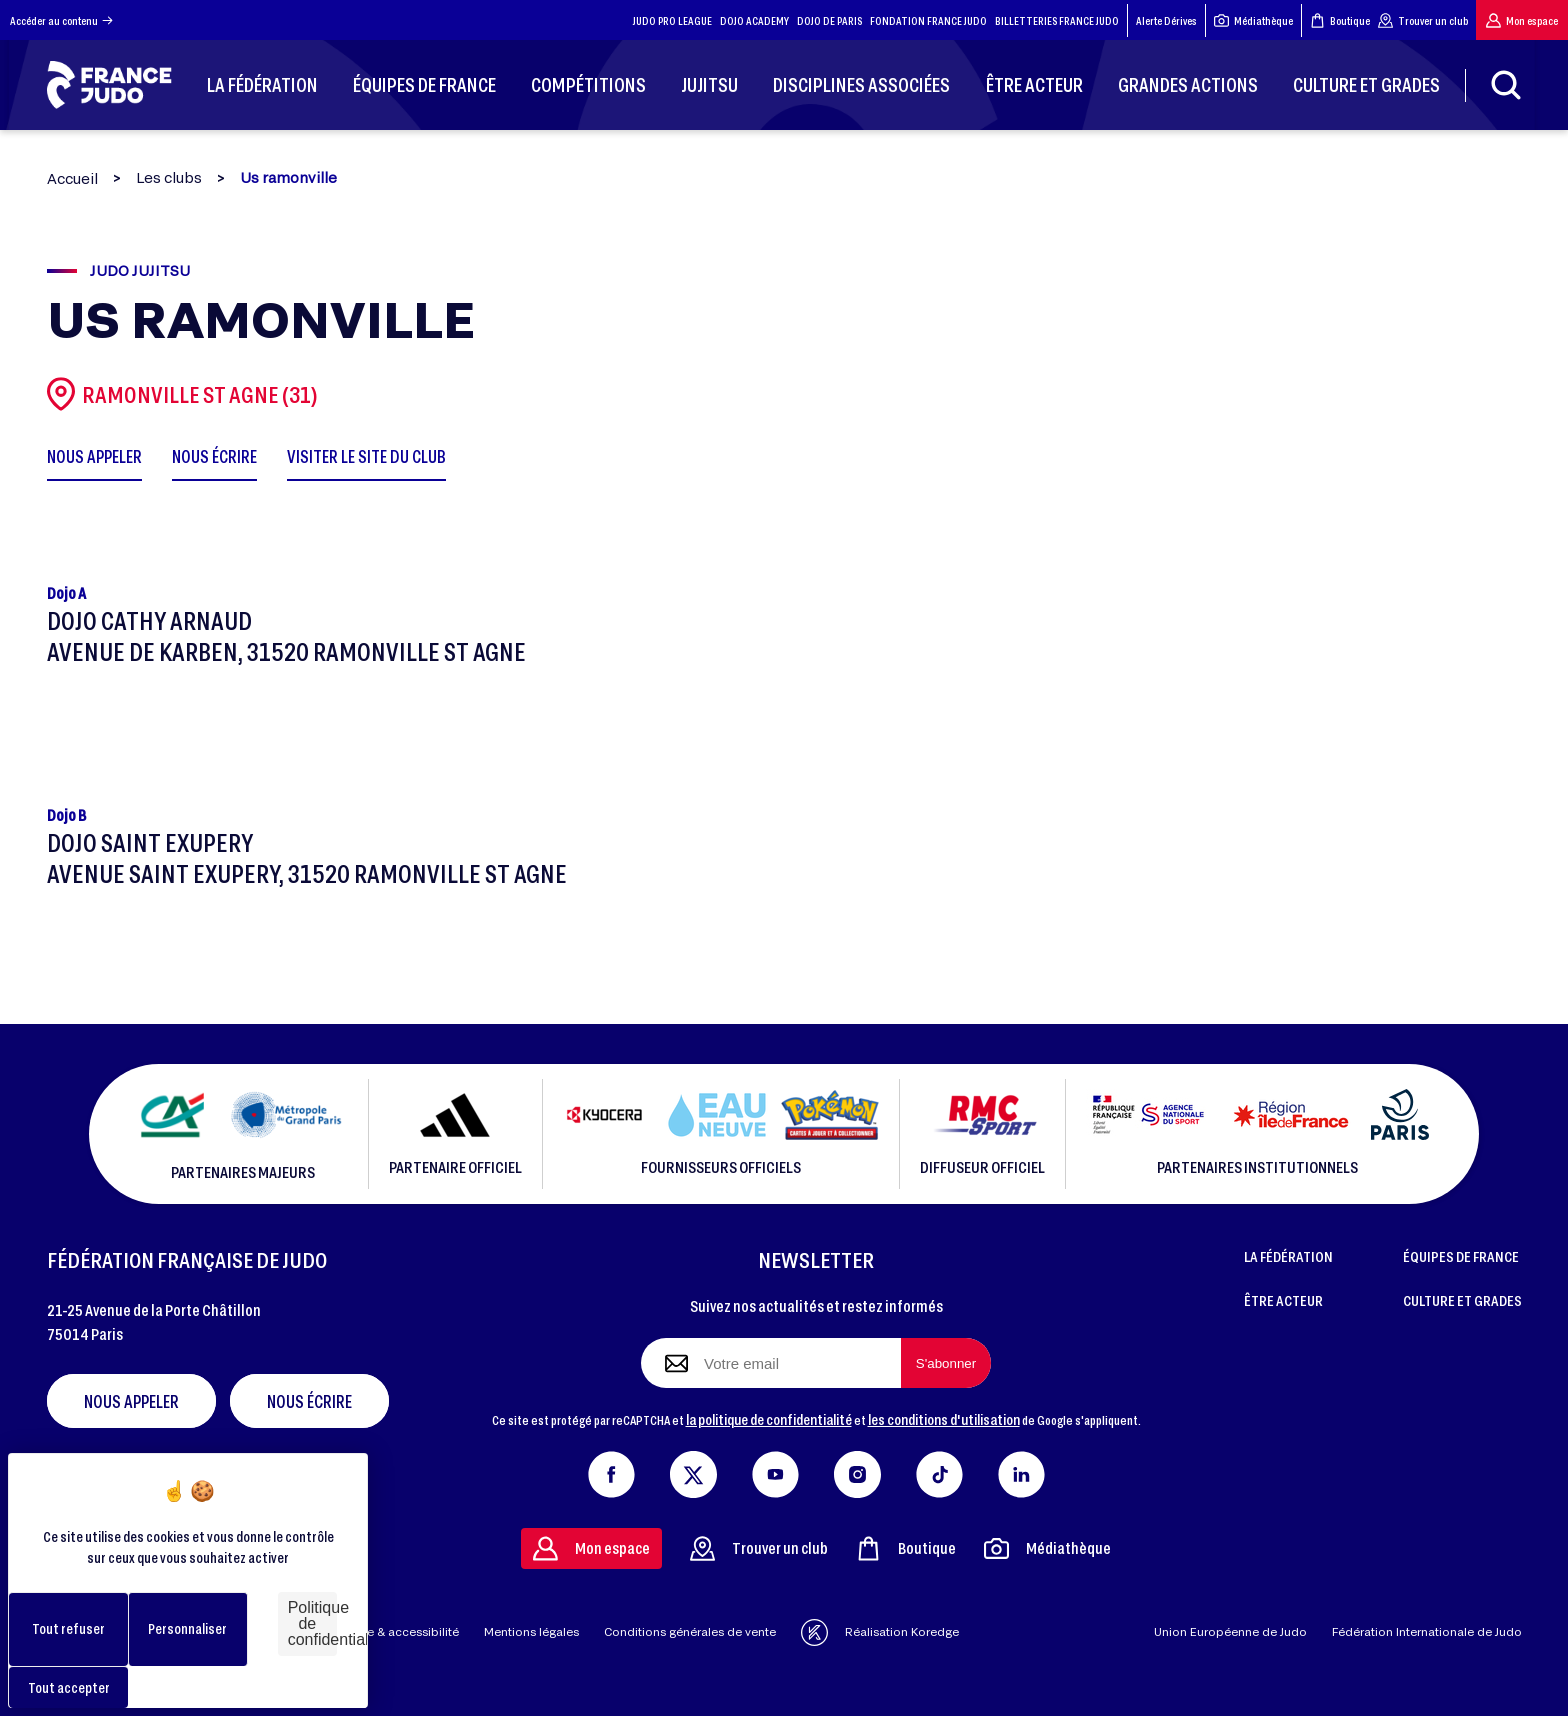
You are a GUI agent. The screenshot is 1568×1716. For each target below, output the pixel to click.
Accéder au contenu (61, 20)
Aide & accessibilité (403, 1631)
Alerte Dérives (1166, 20)
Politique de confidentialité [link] (312, 1623)
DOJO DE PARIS (829, 20)
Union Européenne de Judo (1230, 1631)
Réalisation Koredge (880, 1632)
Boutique (1340, 20)
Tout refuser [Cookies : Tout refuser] (68, 1628)
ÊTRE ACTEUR (1283, 1300)
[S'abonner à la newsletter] (946, 1363)
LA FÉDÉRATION (1288, 1256)
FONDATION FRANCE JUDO (928, 20)
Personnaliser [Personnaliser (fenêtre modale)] (187, 1628)
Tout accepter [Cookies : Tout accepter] (69, 1687)
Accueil (72, 178)
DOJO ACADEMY (754, 20)
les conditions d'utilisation (944, 1419)
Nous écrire (309, 1401)
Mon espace (1522, 20)
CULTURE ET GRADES (1462, 1300)
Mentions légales (531, 1631)
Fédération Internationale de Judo (1427, 1631)
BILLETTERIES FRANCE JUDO (1057, 20)
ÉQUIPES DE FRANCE (1461, 1256)
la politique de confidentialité (769, 1419)
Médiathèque (1253, 20)
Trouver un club (1423, 20)
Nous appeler (131, 1401)
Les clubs (169, 178)
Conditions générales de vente (690, 1631)
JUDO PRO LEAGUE (672, 20)
